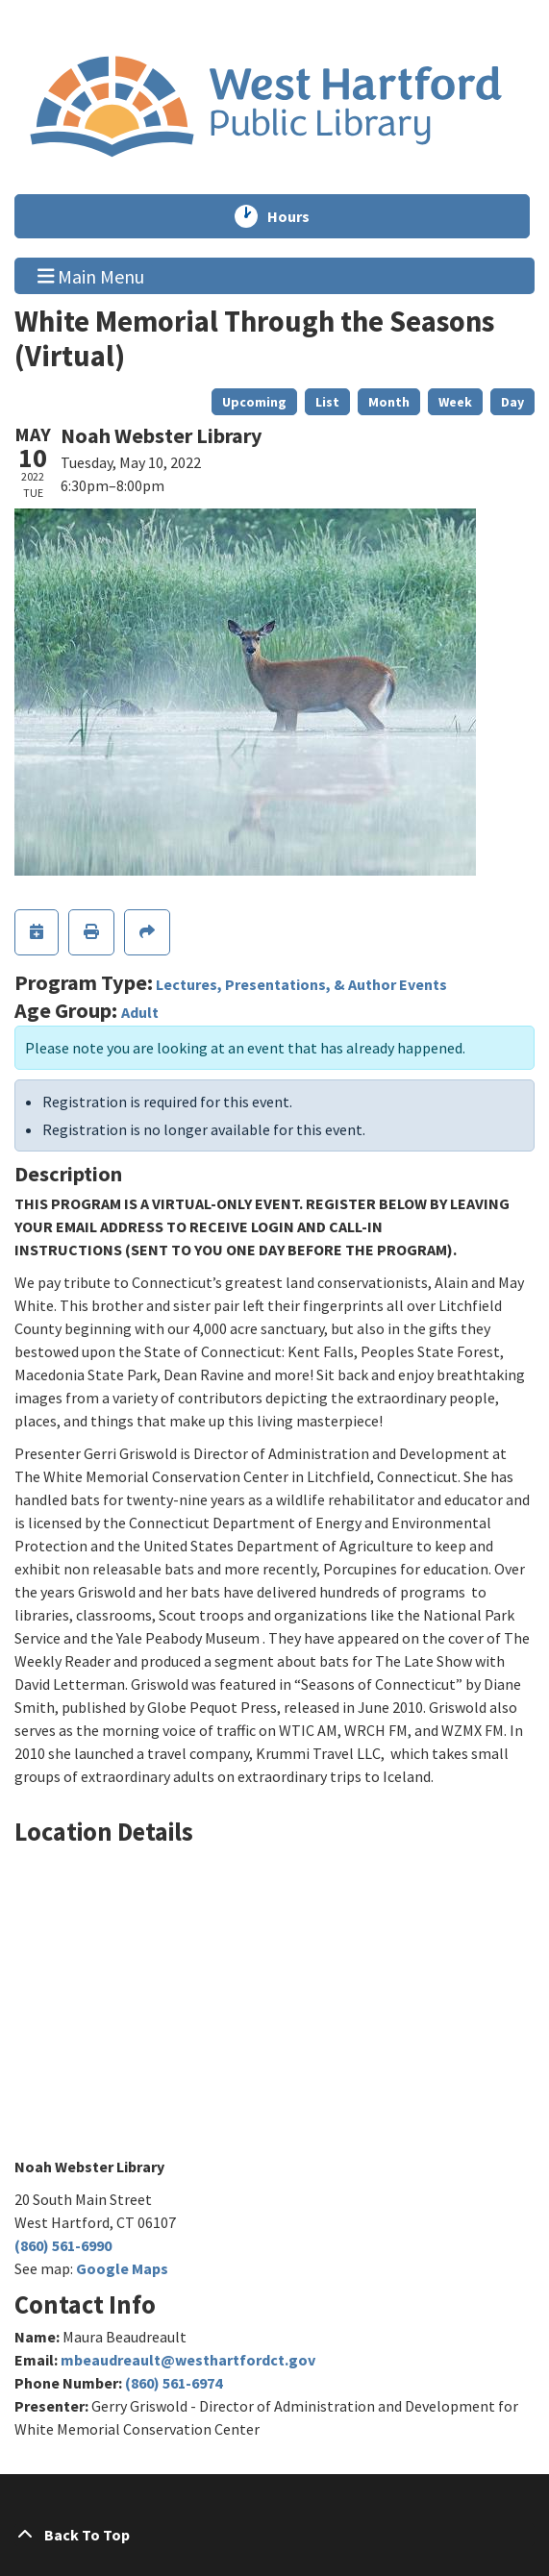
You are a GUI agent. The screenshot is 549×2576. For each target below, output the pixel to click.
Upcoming (254, 401)
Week (455, 401)
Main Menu (91, 274)
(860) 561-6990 (63, 2245)
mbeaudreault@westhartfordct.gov (188, 2359)
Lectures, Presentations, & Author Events (301, 984)
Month (389, 401)
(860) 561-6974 (173, 2382)
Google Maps (122, 2268)
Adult (140, 1012)
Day (512, 401)
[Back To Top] (274, 2534)
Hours (297, 216)
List (327, 401)
